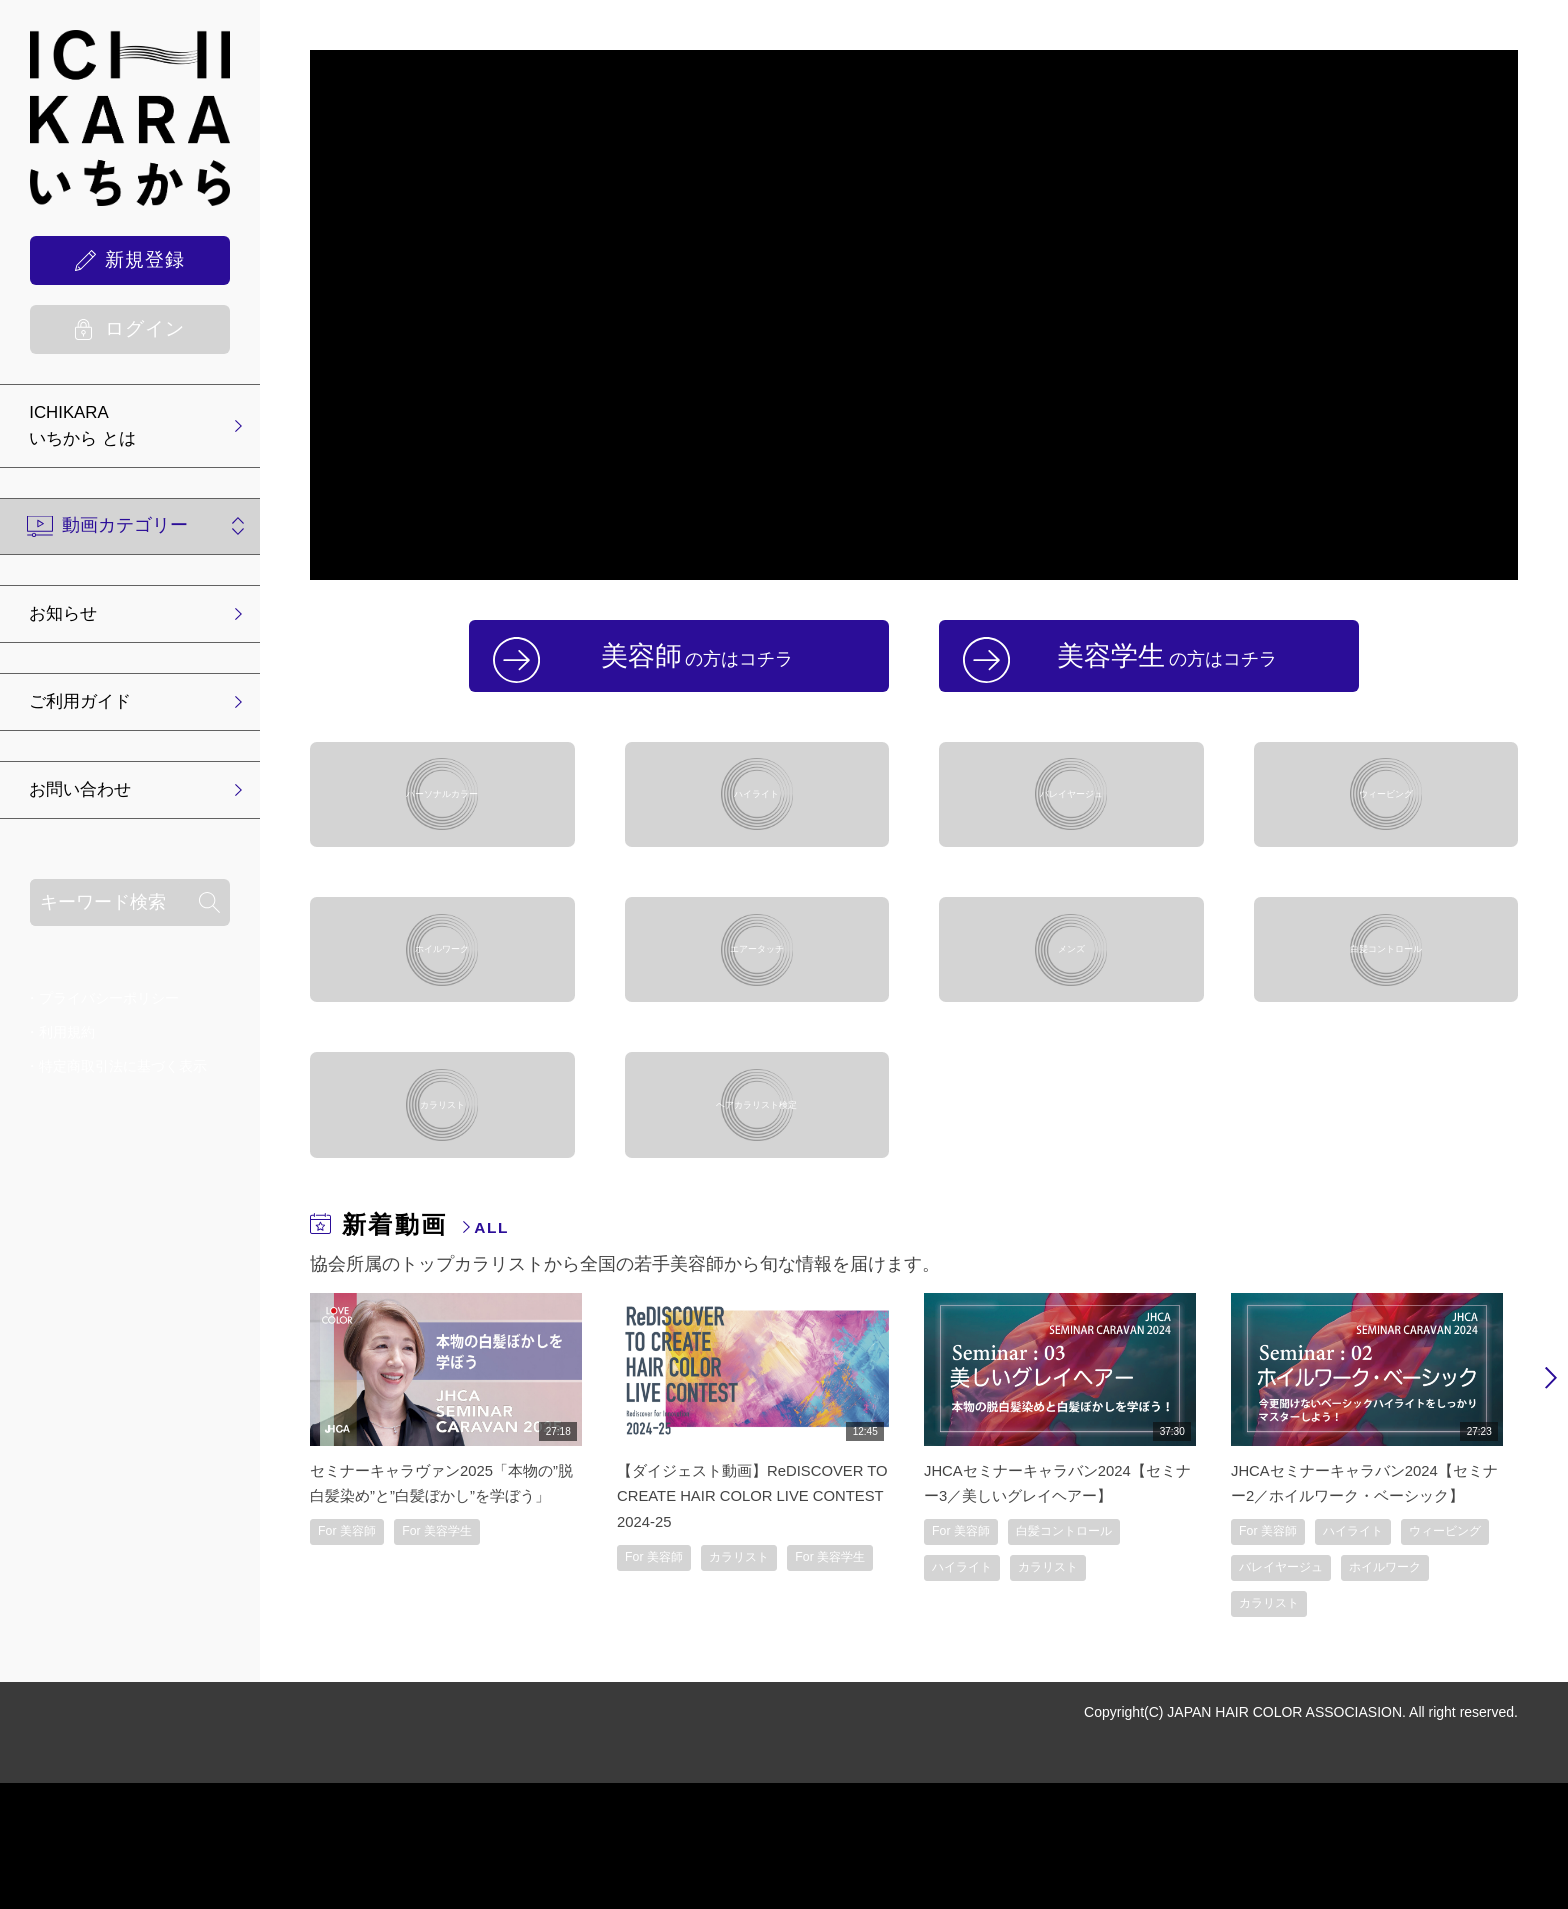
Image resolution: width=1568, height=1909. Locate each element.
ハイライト (757, 827)
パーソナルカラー (442, 827)
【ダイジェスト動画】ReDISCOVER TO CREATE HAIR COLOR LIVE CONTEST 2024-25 (749, 1615)
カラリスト (442, 1207)
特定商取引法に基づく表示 (123, 1077)
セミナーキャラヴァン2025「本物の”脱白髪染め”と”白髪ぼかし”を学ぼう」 (440, 1615)
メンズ (1071, 1017)
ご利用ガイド (89, 710)
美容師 (703, 664)
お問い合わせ (89, 800)
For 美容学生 (460, 1678)
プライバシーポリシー (109, 1009)
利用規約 (67, 1043)
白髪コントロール (1386, 1017)
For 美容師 (354, 1678)
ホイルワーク (442, 1017)
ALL (496, 1347)
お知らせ (71, 620)
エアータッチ (757, 1017)
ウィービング (1386, 827)
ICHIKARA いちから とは (91, 429)
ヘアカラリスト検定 (757, 1207)
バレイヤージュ (1071, 827)
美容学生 (1173, 664)
